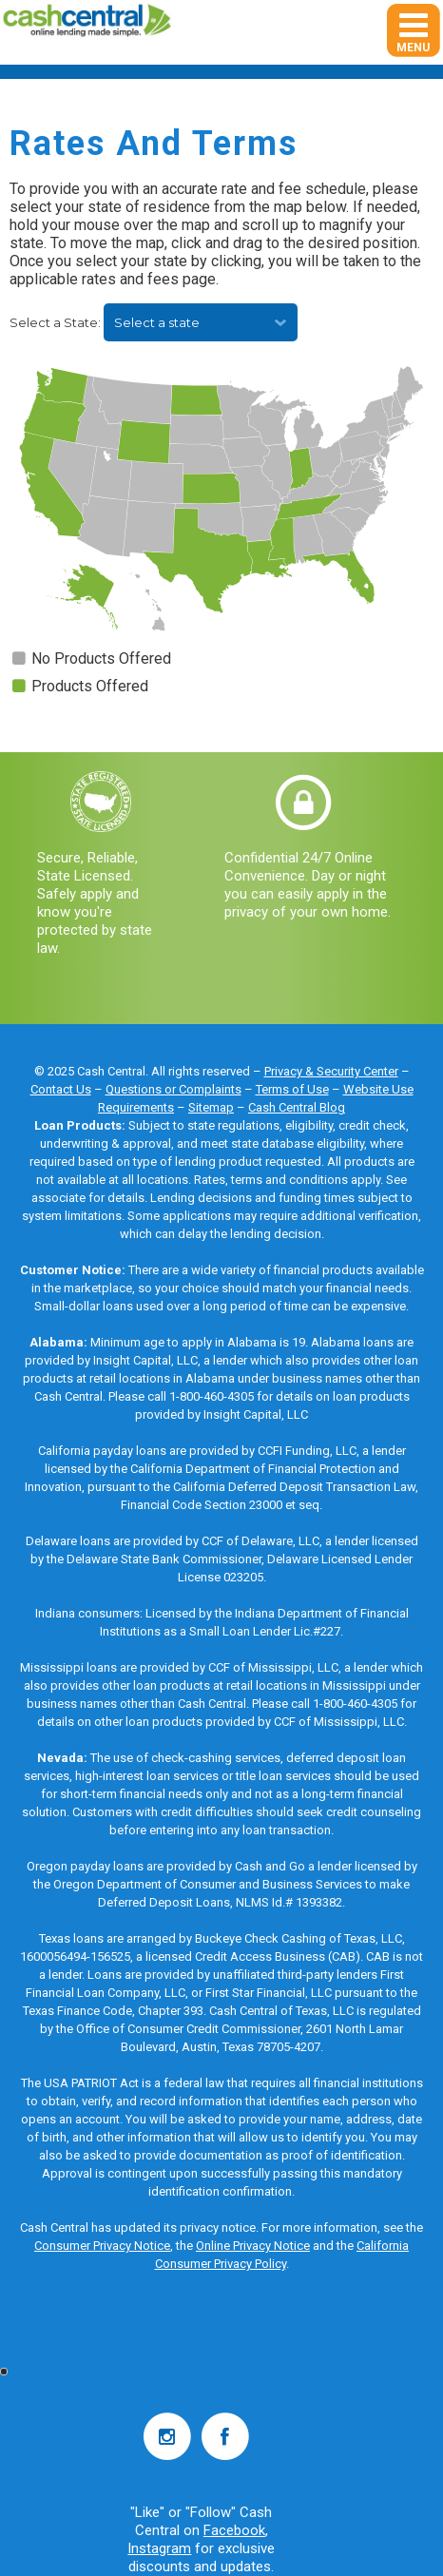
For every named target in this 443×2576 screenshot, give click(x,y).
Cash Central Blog (296, 1107)
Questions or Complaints (173, 1089)
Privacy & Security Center (331, 1071)
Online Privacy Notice (253, 2245)
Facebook (234, 2530)
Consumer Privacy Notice (102, 2245)
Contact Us (60, 1089)
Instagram (159, 2548)
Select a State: (57, 322)
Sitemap (211, 1107)
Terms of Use (292, 1089)
